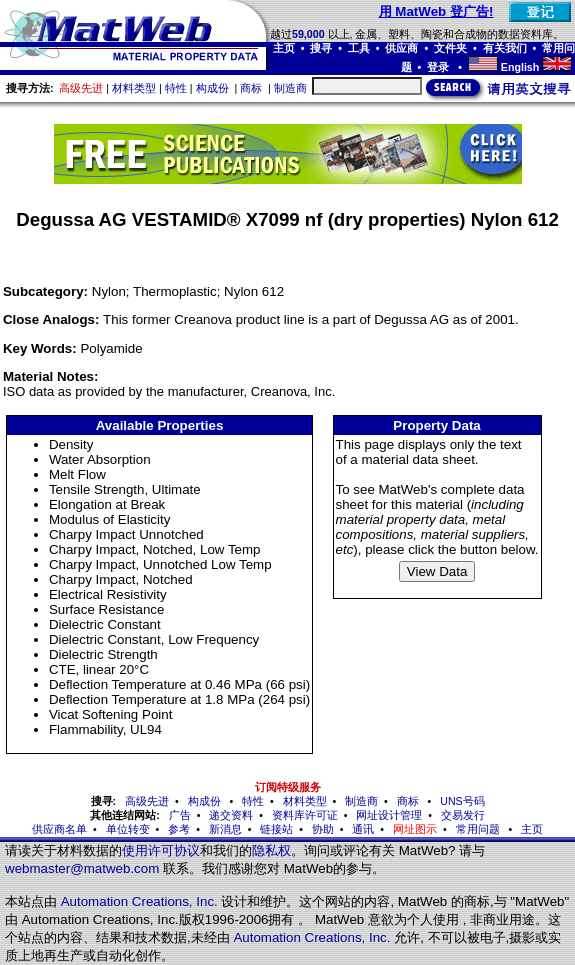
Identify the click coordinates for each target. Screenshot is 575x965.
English (520, 67)
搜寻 (321, 48)
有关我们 (505, 48)
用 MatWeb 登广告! (436, 11)
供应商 (401, 48)
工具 (359, 48)
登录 (439, 67)
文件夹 (450, 48)
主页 (284, 48)
